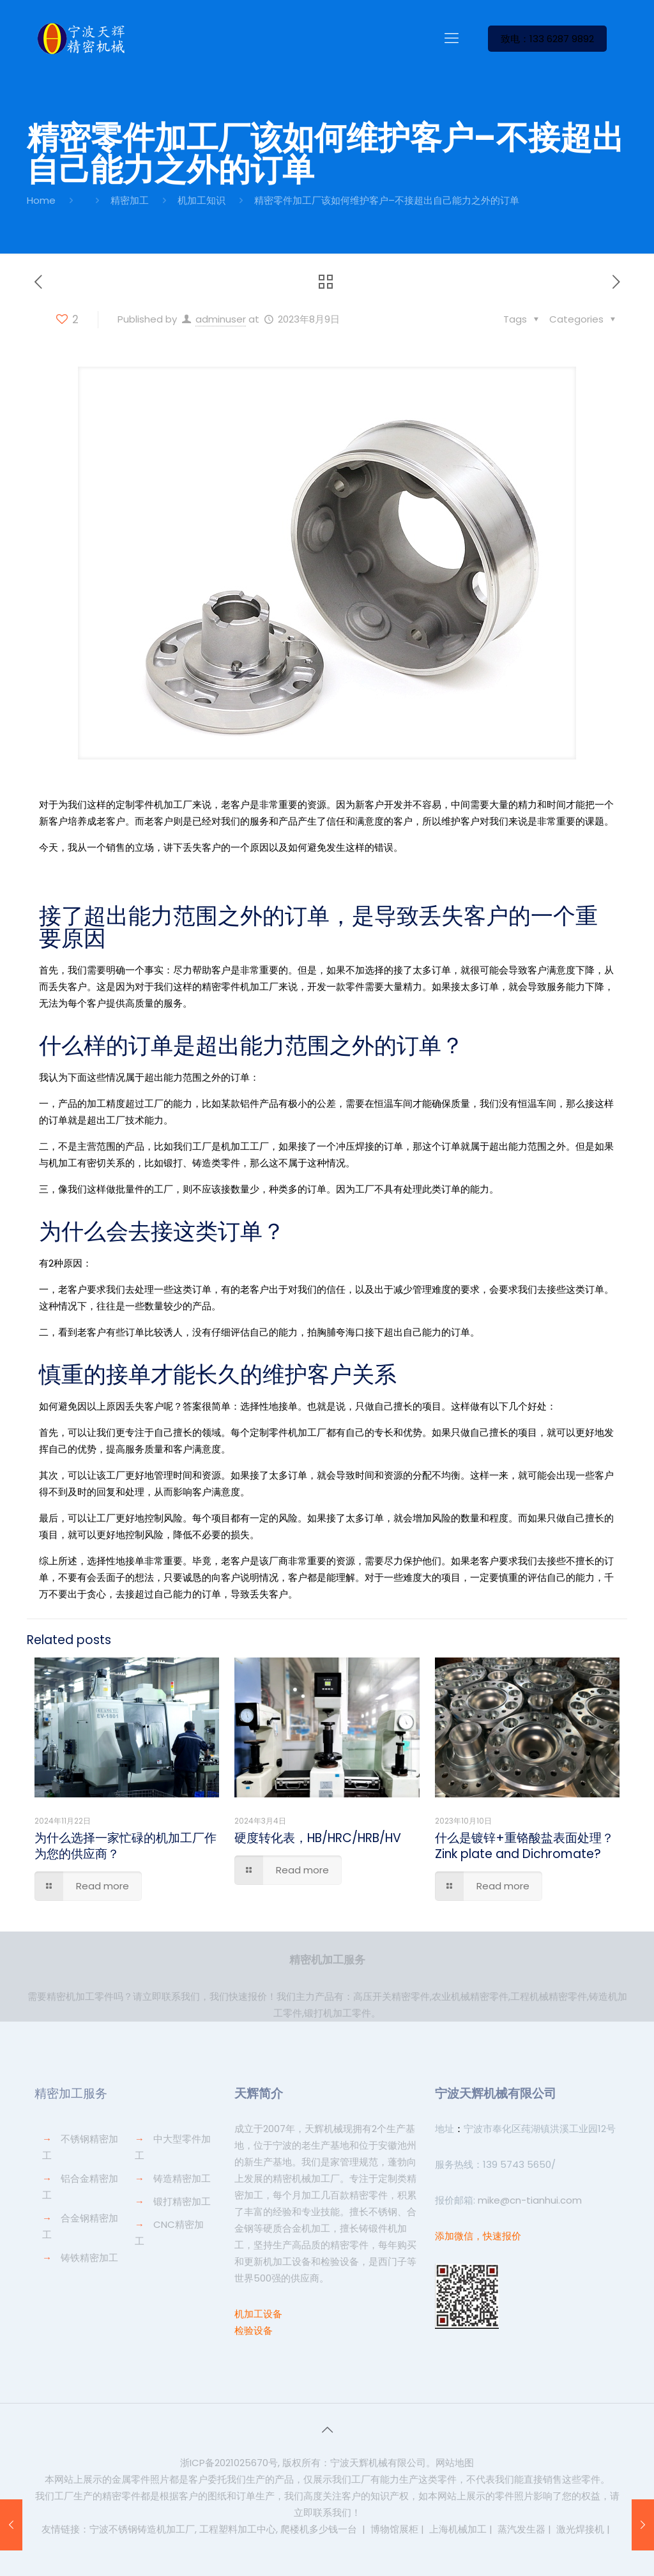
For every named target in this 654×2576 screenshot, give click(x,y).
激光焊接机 (580, 2529)
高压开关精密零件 (391, 1996)
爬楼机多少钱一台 (318, 2529)
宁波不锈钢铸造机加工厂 (142, 2529)
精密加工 (129, 200)
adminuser (220, 319)
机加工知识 (201, 200)
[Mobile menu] (451, 38)
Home (41, 200)
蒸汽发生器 (521, 2529)
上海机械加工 (458, 2529)
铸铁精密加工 (89, 2257)
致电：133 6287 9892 (547, 38)
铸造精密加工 (182, 2178)
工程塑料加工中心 (237, 2529)
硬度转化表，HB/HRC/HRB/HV (317, 1838)
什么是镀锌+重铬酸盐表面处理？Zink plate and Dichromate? (524, 1846)
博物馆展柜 (394, 2529)
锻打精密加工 (182, 2201)
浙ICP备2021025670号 (229, 2462)
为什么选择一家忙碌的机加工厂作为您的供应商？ (125, 1846)
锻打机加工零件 (337, 2013)
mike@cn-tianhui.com (528, 2200)
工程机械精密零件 (548, 1996)
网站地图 (455, 2462)
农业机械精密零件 (470, 1996)
